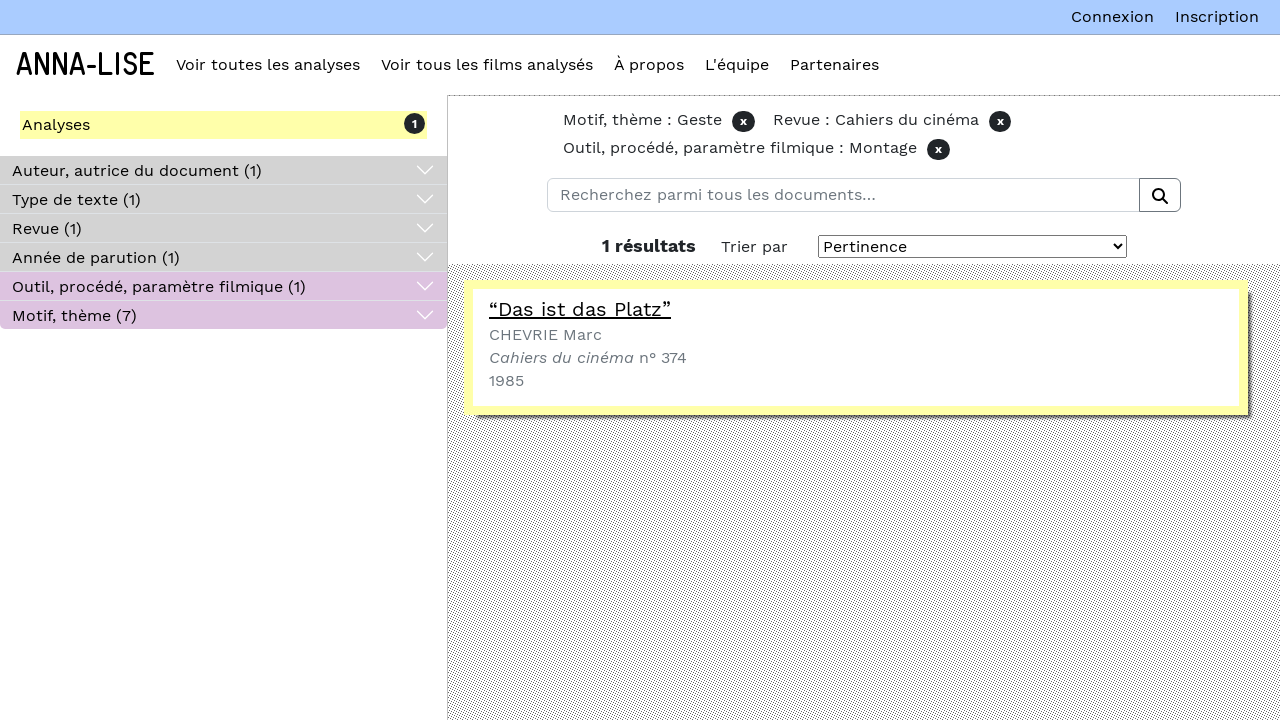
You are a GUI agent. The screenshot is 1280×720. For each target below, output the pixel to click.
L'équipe (737, 64)
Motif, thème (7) (74, 315)
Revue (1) (47, 228)
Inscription (1217, 16)
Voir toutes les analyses (268, 64)
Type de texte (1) (76, 199)
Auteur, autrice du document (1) (137, 170)
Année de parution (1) (96, 257)
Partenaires (834, 64)
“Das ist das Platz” (580, 309)
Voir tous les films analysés (487, 64)
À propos (649, 64)
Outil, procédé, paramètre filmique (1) (159, 286)
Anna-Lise (85, 65)
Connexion (1112, 16)
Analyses (56, 124)
